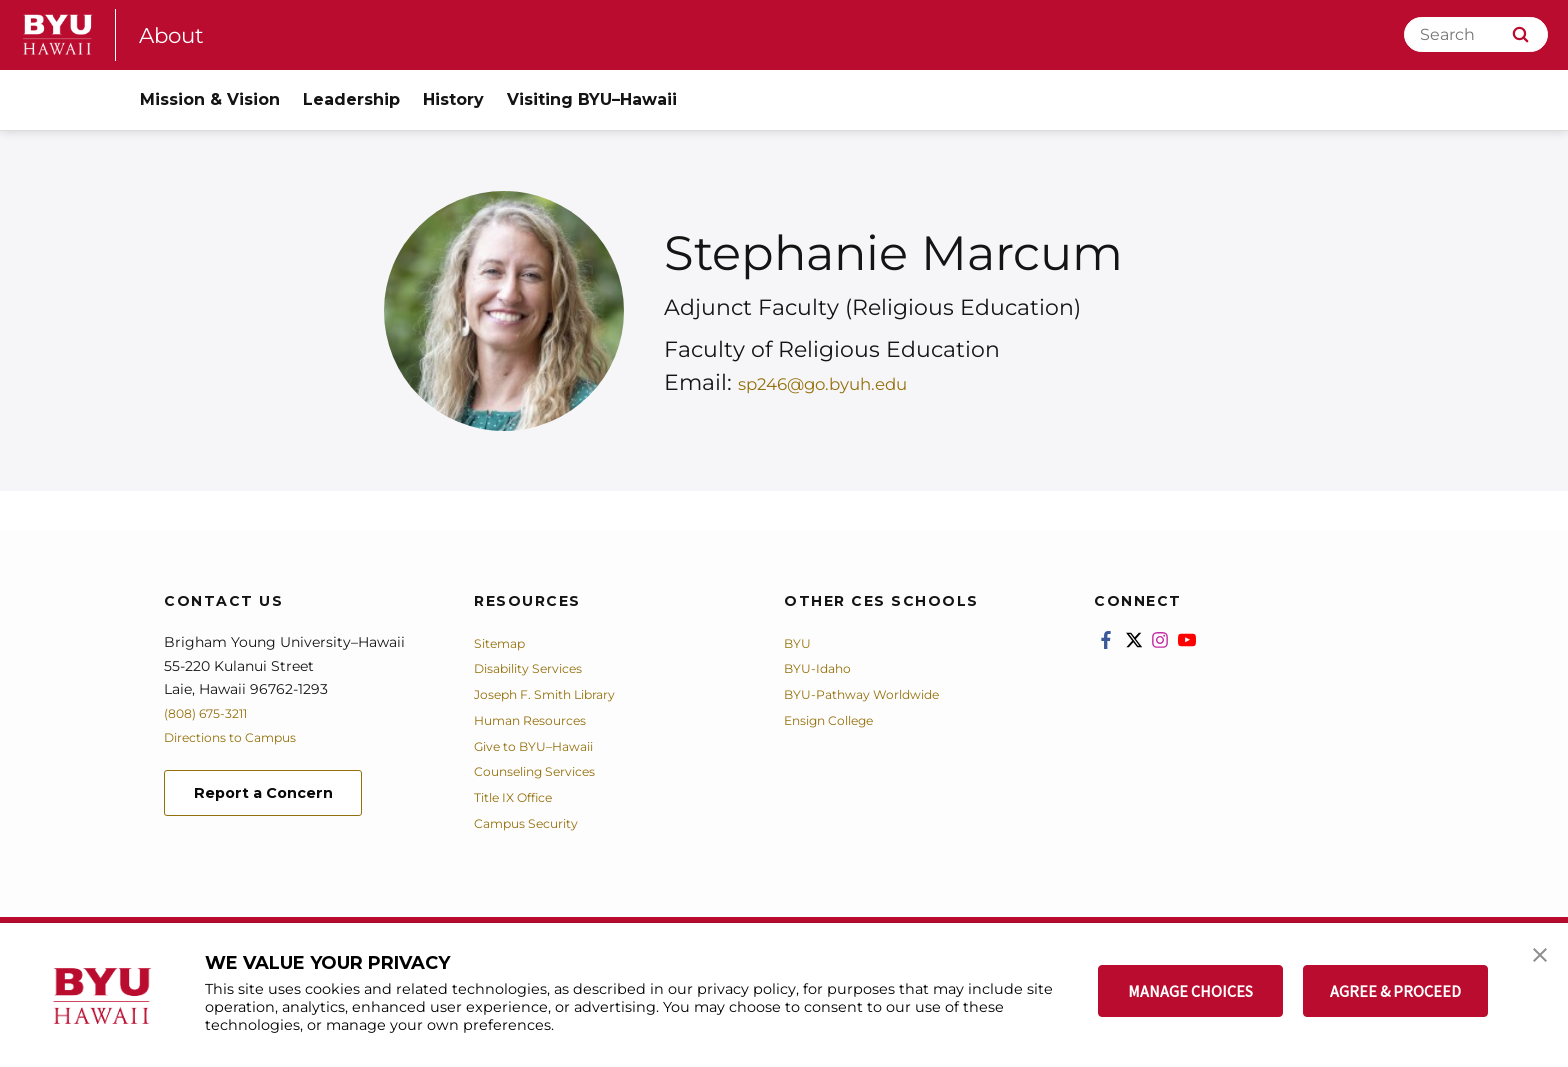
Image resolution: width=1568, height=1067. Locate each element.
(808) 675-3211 (212, 713)
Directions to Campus (241, 737)
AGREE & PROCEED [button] (1395, 991)
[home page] (58, 34)
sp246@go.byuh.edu (852, 382)
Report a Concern (272, 794)
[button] (1535, 959)
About (176, 34)
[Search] (1476, 34)
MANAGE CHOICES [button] (1190, 991)
